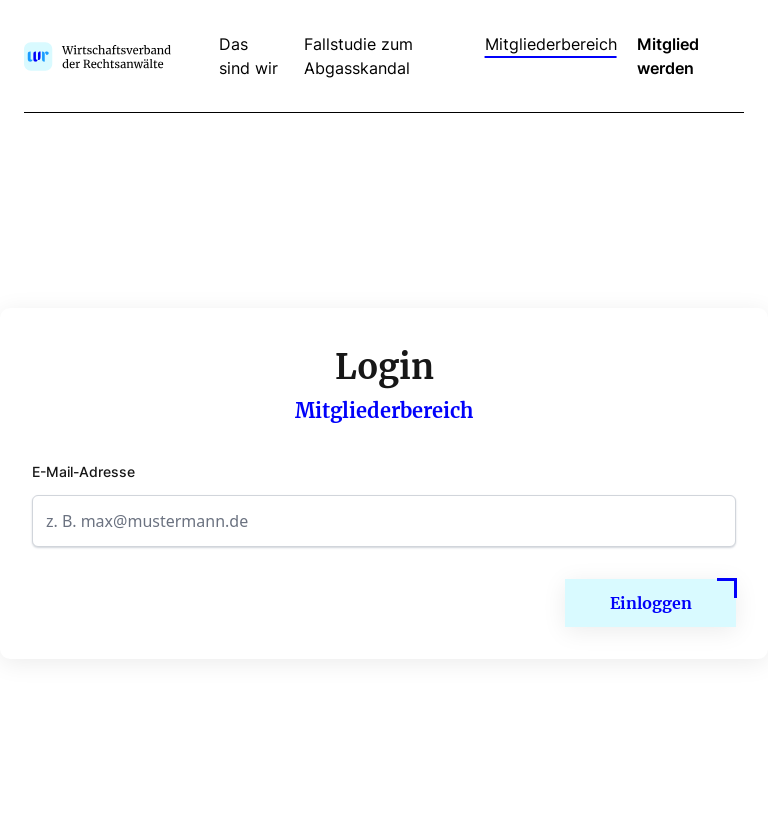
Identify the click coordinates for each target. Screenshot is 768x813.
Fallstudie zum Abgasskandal (358, 56)
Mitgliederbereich (551, 44)
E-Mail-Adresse (83, 471)
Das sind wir (248, 56)
